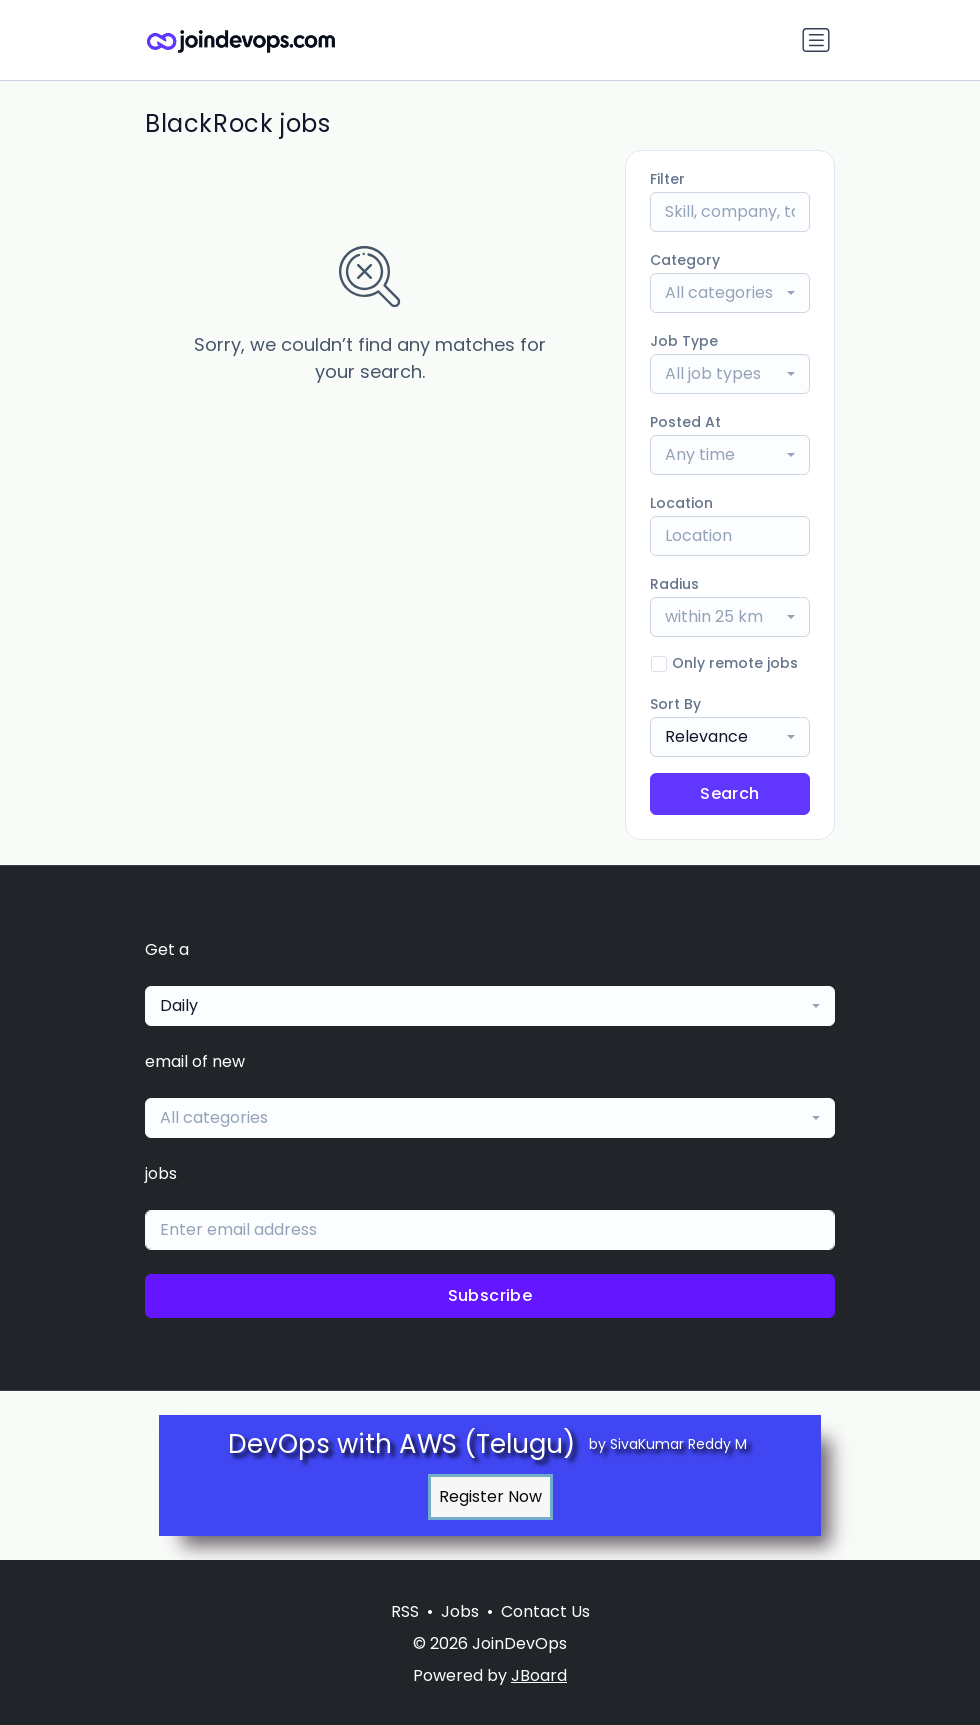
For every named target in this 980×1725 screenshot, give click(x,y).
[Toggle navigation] (816, 40)
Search (729, 793)
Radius (674, 584)
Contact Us (545, 1611)
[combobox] (730, 293)
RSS (405, 1611)
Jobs (460, 1611)
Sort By (675, 704)
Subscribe (490, 1295)
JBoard (539, 1675)
